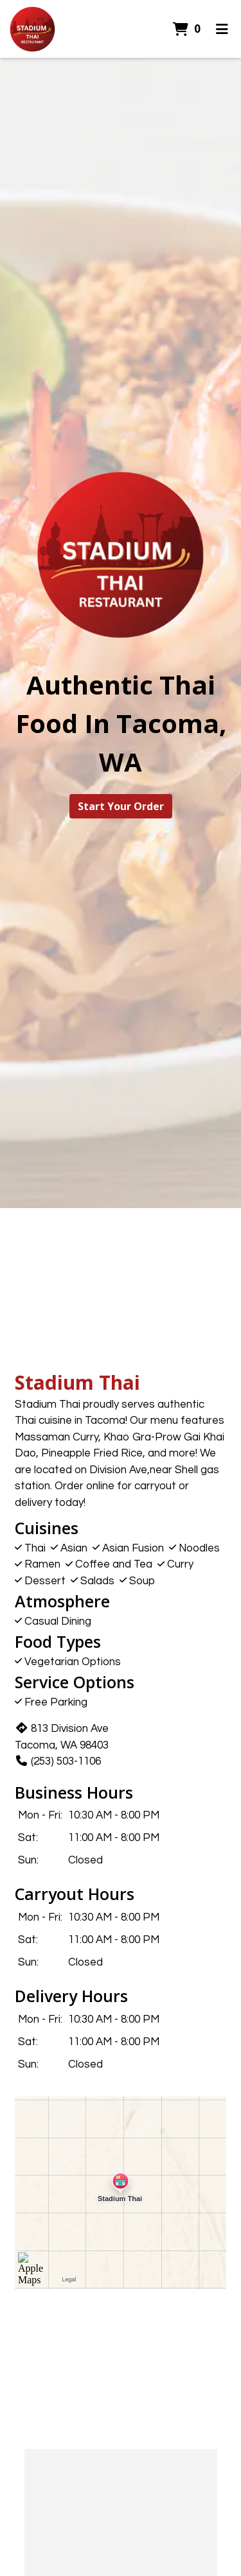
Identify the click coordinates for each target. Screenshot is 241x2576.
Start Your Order (121, 806)
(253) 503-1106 (58, 1761)
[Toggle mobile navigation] (222, 29)
